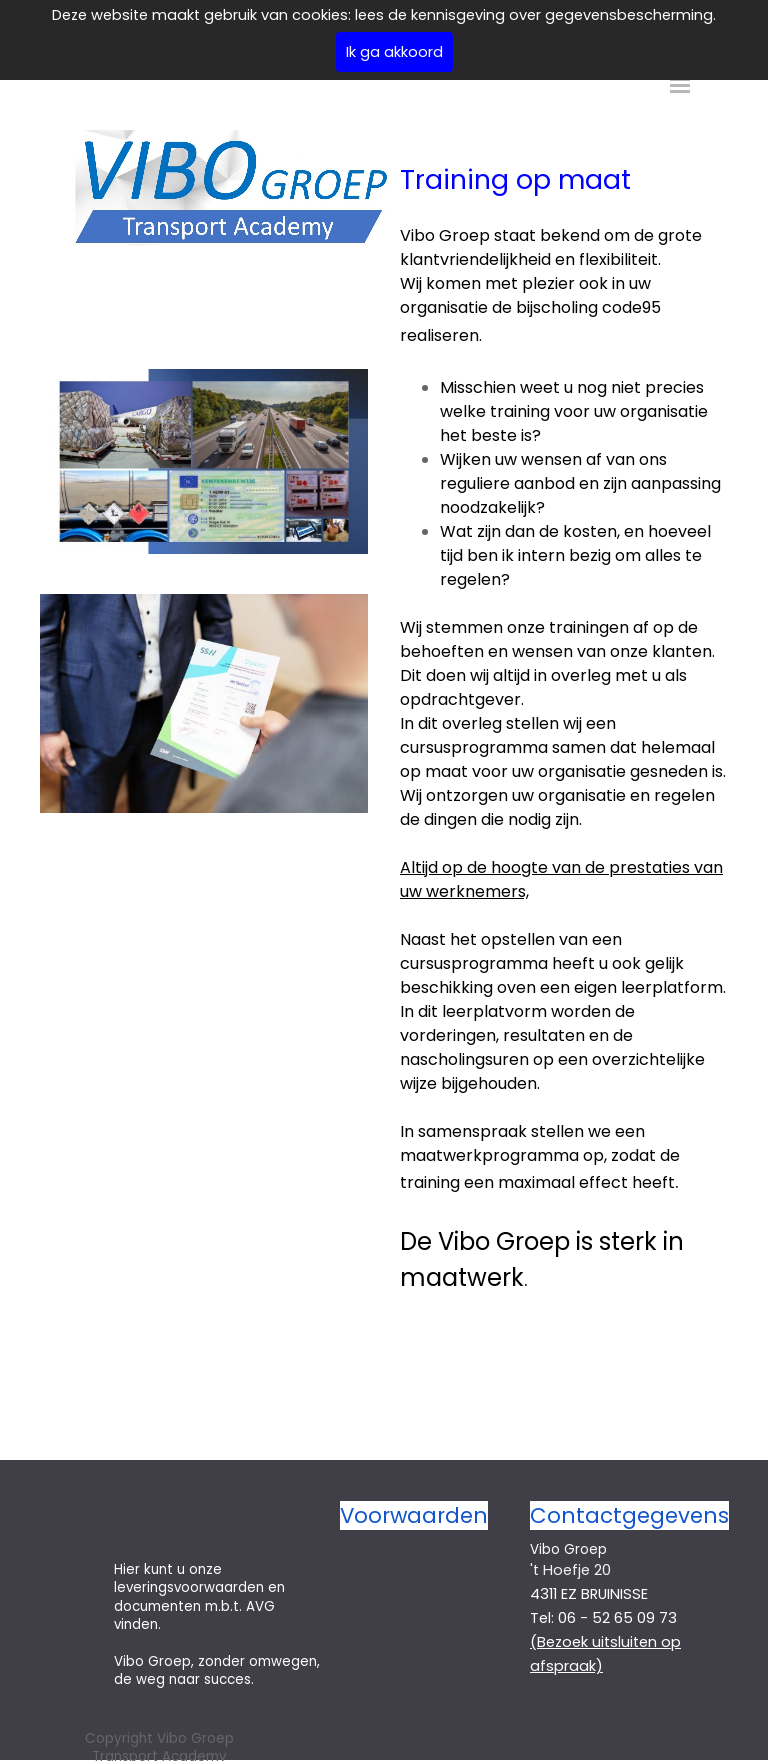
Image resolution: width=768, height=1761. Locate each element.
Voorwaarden (414, 1515)
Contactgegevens (629, 1515)
